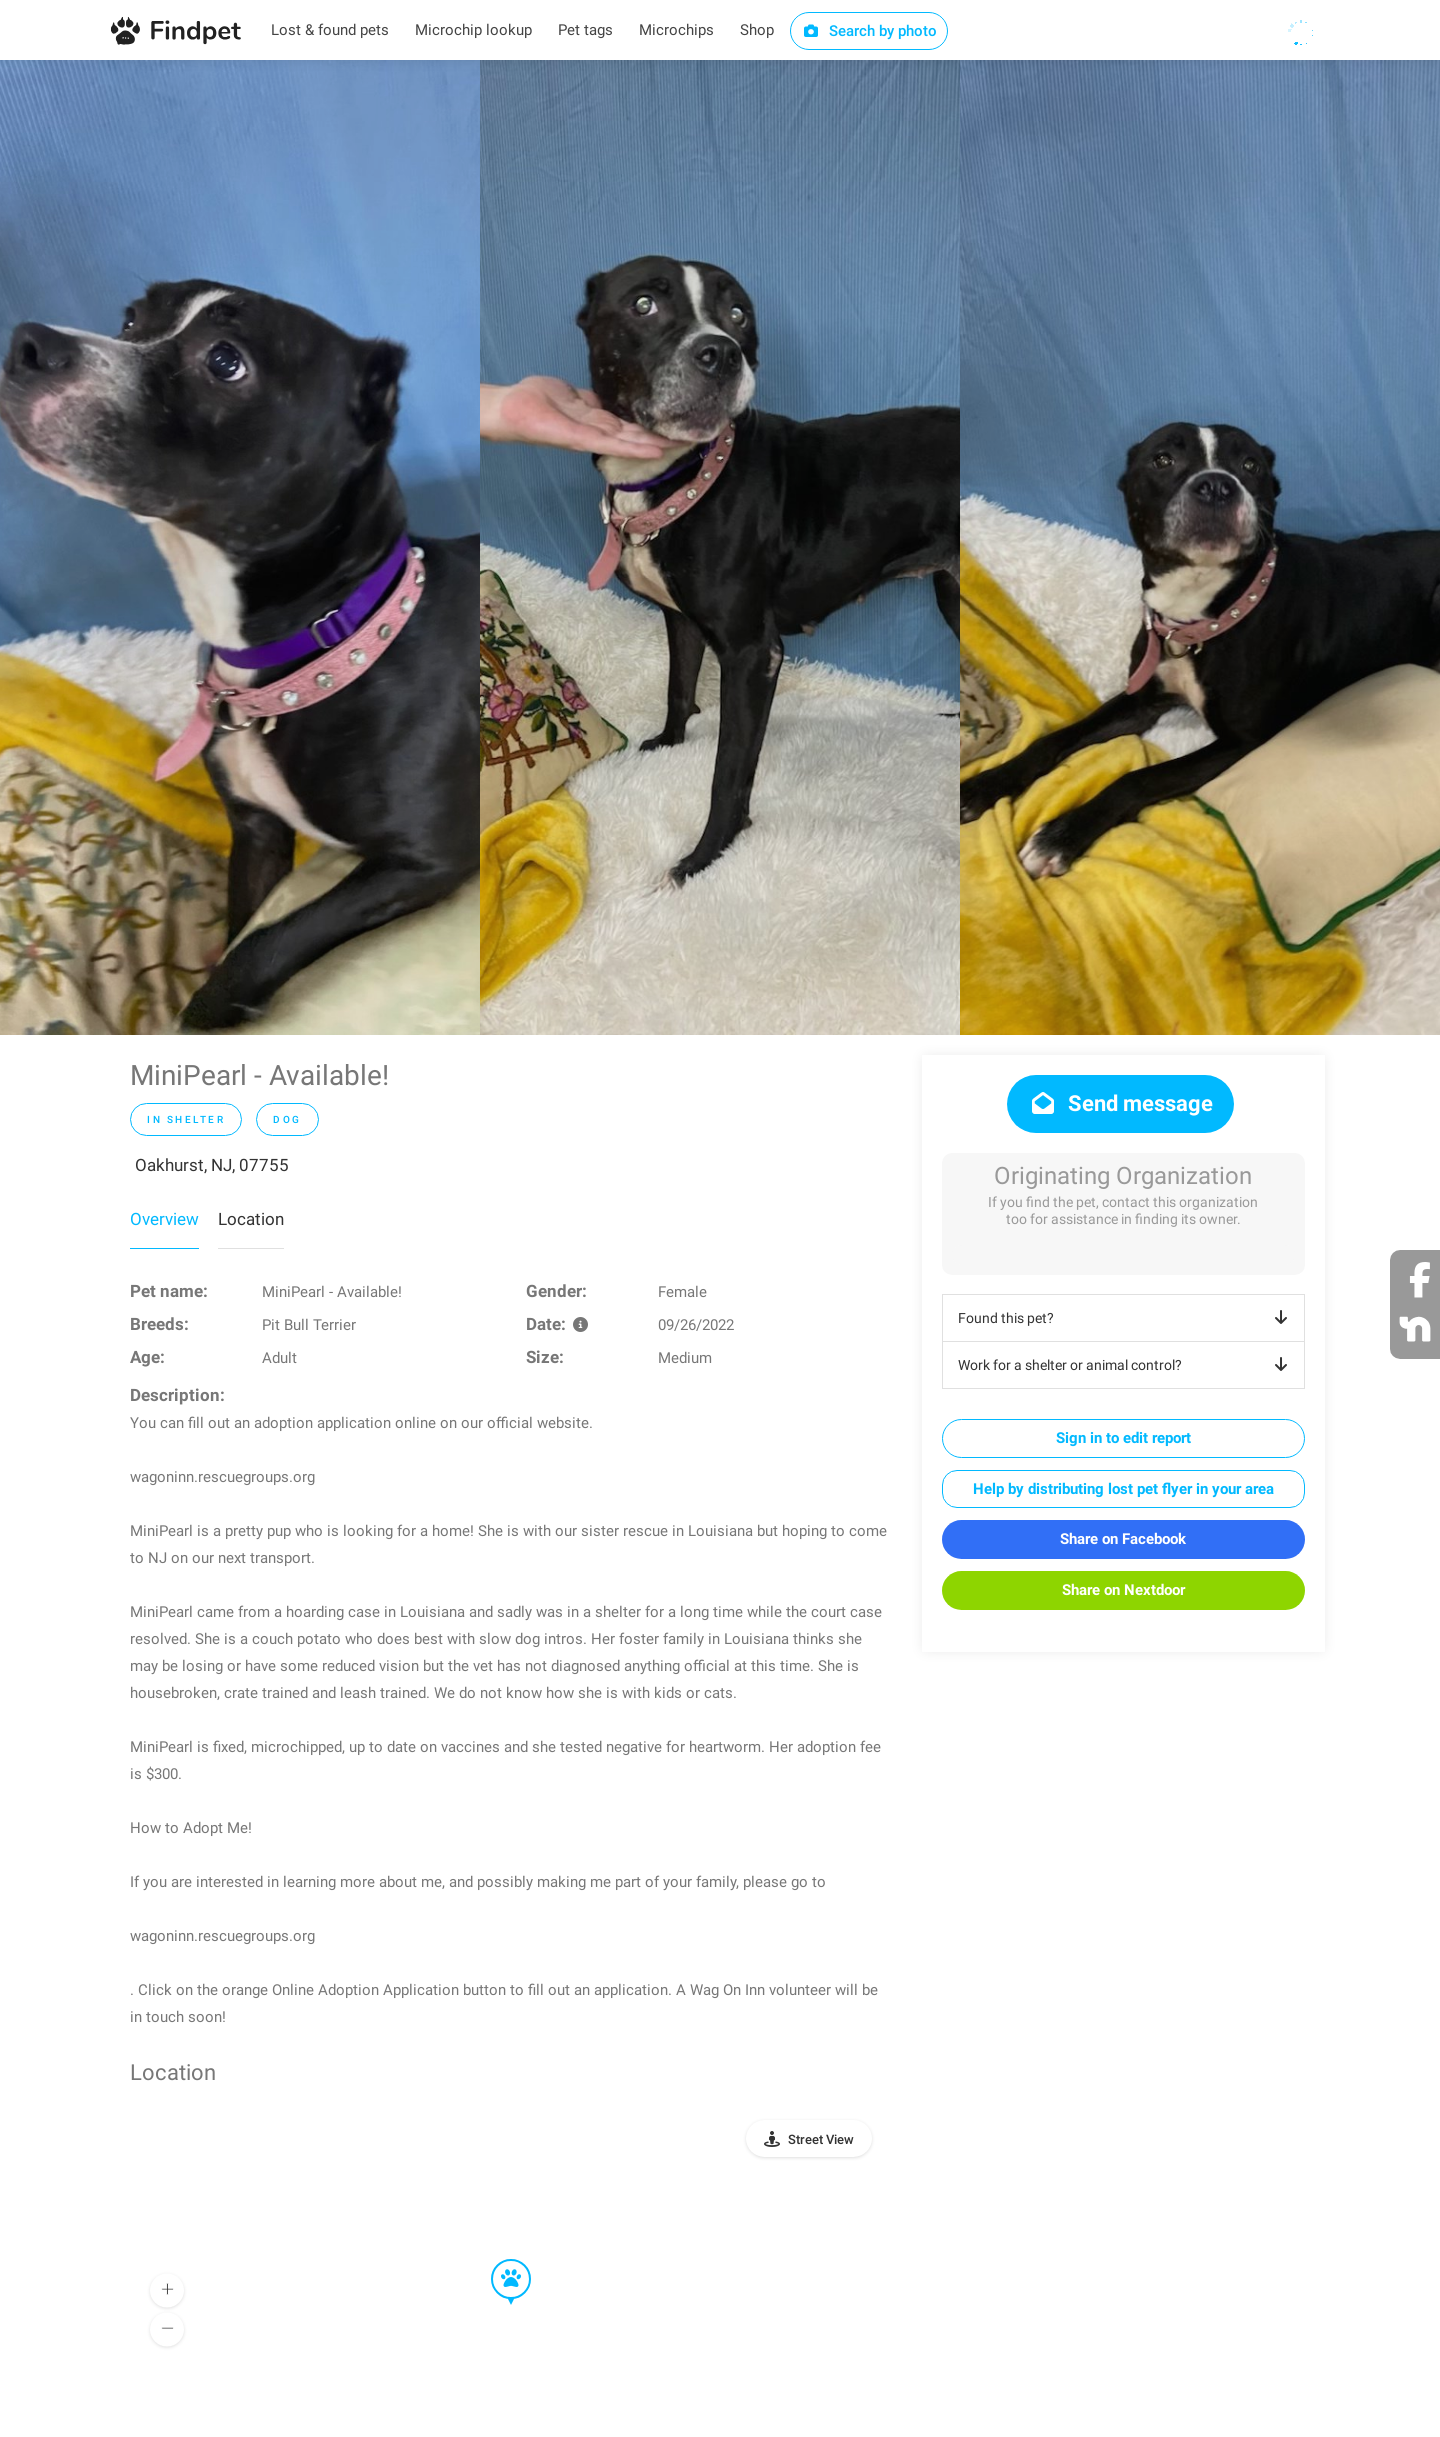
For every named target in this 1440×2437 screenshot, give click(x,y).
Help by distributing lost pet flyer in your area (1123, 1489)
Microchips (676, 30)
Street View (821, 2139)
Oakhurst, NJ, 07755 (212, 1165)
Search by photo (869, 31)
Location (251, 1219)
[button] (497, 2260)
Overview (164, 1219)
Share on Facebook (1123, 1539)
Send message (1120, 1103)
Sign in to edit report (1123, 1438)
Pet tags (585, 30)
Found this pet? (1126, 1318)
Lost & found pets (330, 30)
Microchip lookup (473, 30)
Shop (757, 30)
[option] (240, 547)
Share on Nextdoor (1123, 1590)
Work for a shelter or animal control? (1126, 1365)
